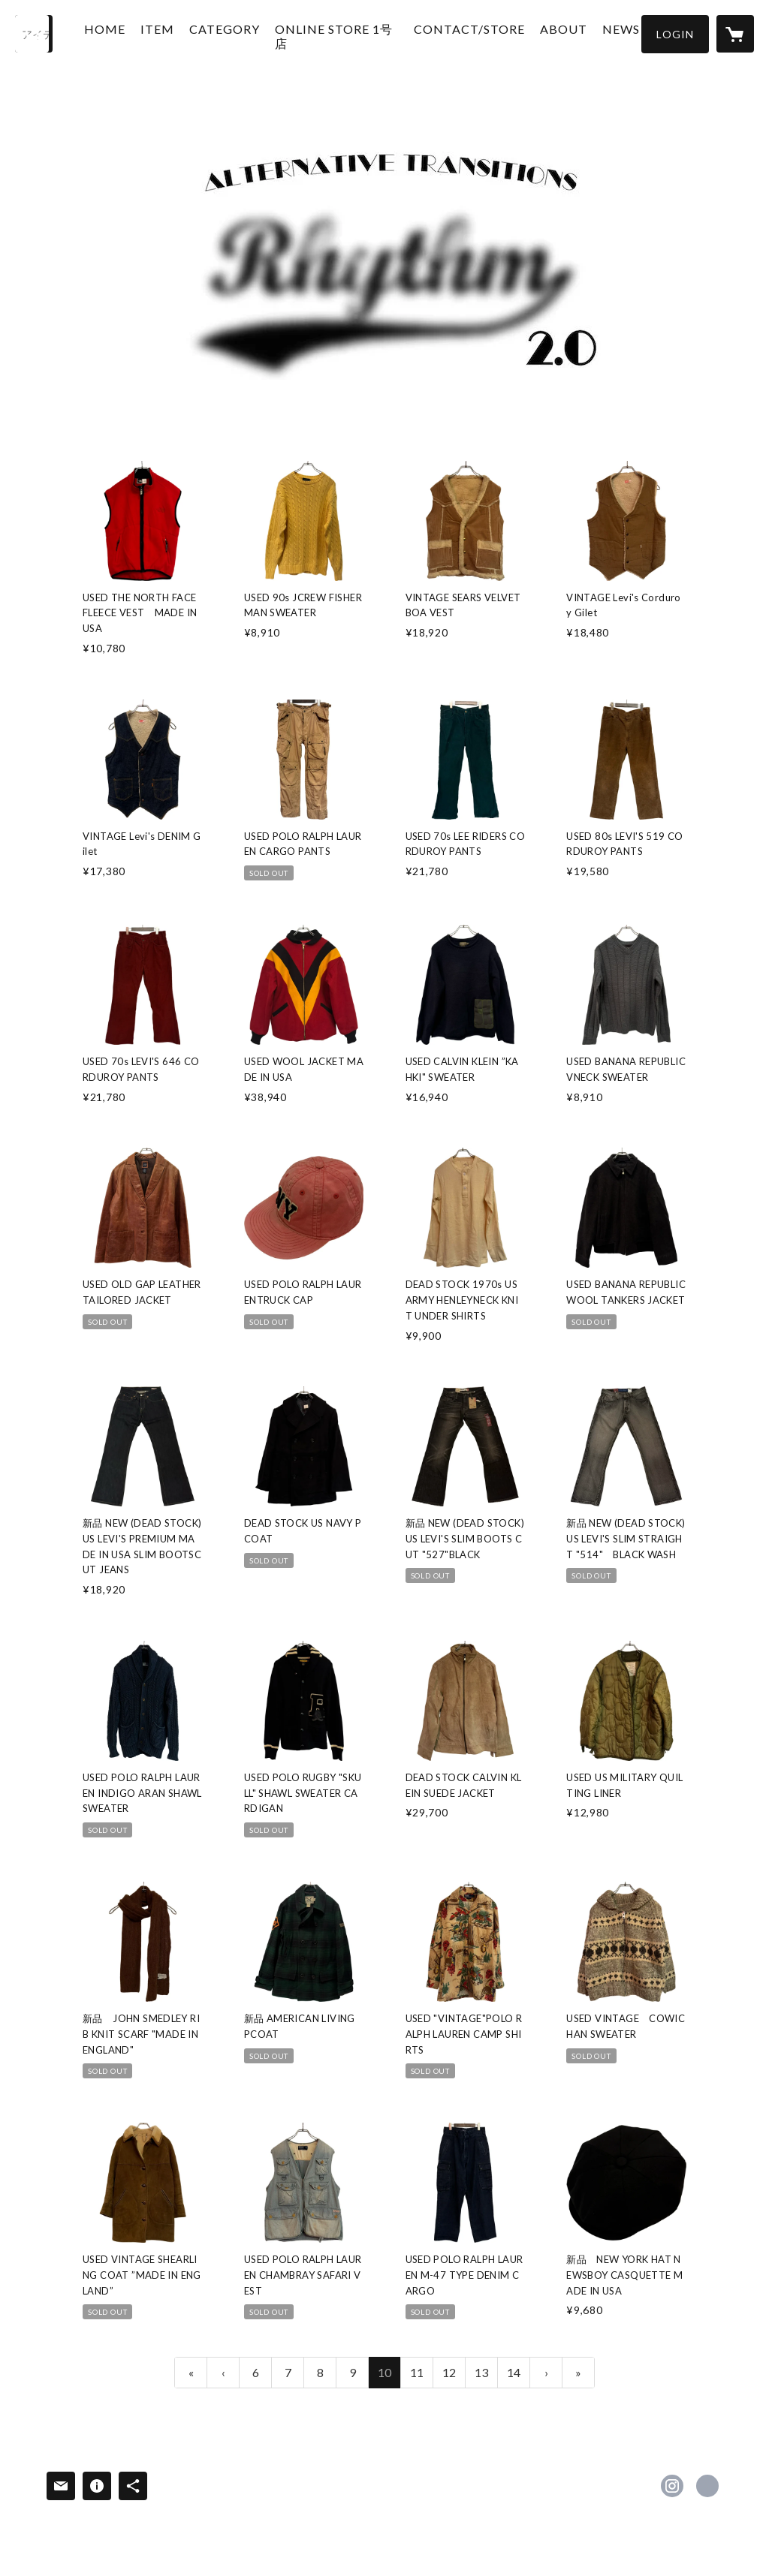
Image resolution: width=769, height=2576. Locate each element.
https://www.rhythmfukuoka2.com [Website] (707, 2486)
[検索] (34, 34)
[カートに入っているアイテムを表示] (735, 34)
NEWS (607, 33)
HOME (118, 33)
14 (513, 2372)
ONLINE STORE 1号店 (335, 40)
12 (449, 2372)
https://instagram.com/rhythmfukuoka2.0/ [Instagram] (672, 2486)
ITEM (171, 33)
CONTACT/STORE (455, 33)
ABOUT (550, 33)
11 (417, 2372)
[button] (675, 34)
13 (481, 2372)
